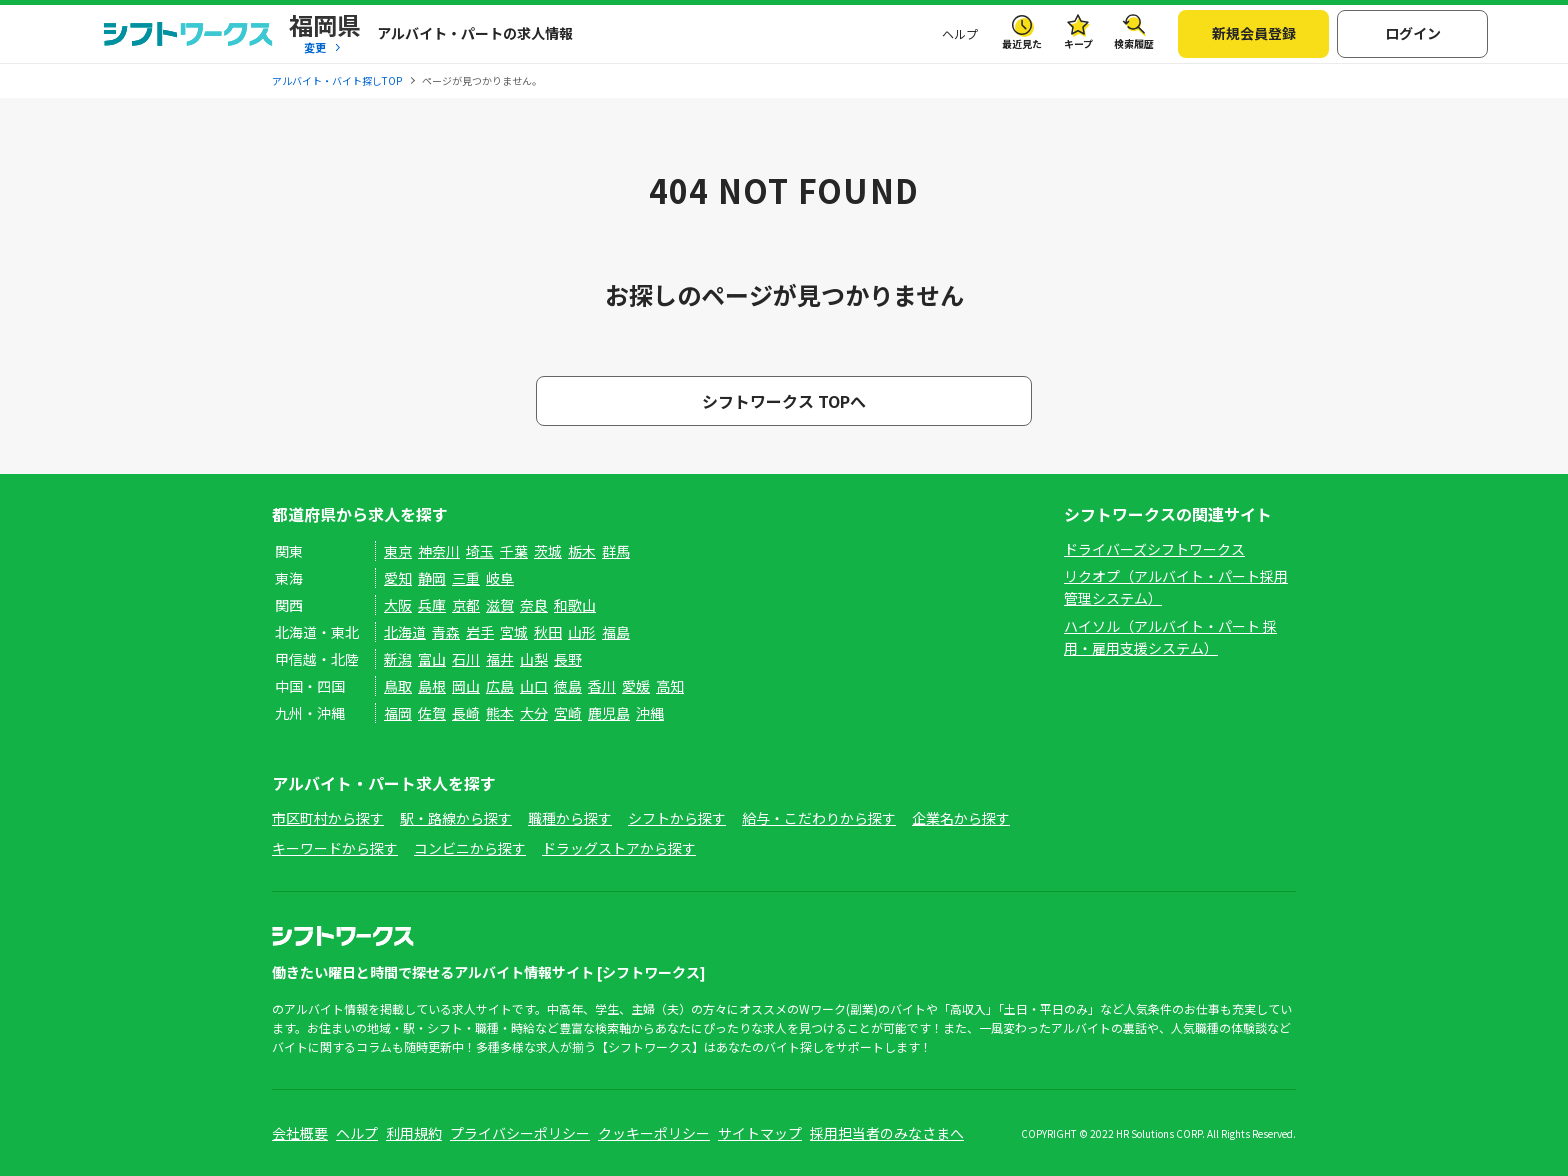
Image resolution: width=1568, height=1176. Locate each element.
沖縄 (650, 713)
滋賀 (500, 605)
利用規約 (414, 1133)
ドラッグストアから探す (619, 848)
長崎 (466, 713)
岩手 (480, 632)
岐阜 (500, 578)
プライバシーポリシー (520, 1133)
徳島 (568, 686)
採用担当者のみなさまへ (887, 1133)
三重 (466, 578)
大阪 (398, 605)
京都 (466, 605)
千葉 (514, 551)
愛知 (398, 578)
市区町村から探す (328, 818)
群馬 (616, 551)
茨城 (548, 551)
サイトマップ (760, 1133)
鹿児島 (609, 713)
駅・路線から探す (456, 818)
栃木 (582, 551)
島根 (432, 686)
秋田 (548, 632)
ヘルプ (960, 33)
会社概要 (300, 1133)
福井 (500, 659)
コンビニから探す (470, 848)
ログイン (1413, 33)
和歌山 (575, 605)
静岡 (432, 578)
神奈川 (439, 551)
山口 (534, 686)
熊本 (500, 713)
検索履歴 (1134, 43)
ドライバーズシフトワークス (1154, 549)
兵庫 (432, 605)
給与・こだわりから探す (819, 818)
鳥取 (398, 686)
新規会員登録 (1254, 33)
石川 (466, 659)
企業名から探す (961, 818)
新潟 (398, 659)
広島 (500, 686)
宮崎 (568, 713)
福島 (616, 632)
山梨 (534, 659)
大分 (534, 713)
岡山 (466, 686)
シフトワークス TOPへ (784, 401)
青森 (446, 632)
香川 (602, 686)
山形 (582, 632)
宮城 (514, 632)
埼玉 (480, 551)
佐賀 (432, 713)
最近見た (1022, 43)
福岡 (398, 713)
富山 (432, 659)
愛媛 (636, 686)
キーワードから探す (335, 848)
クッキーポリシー (654, 1133)
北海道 (405, 632)
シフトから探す (677, 818)
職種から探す (570, 818)
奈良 (534, 605)
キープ (1078, 43)
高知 (670, 686)
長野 (568, 659)
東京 (398, 551)
